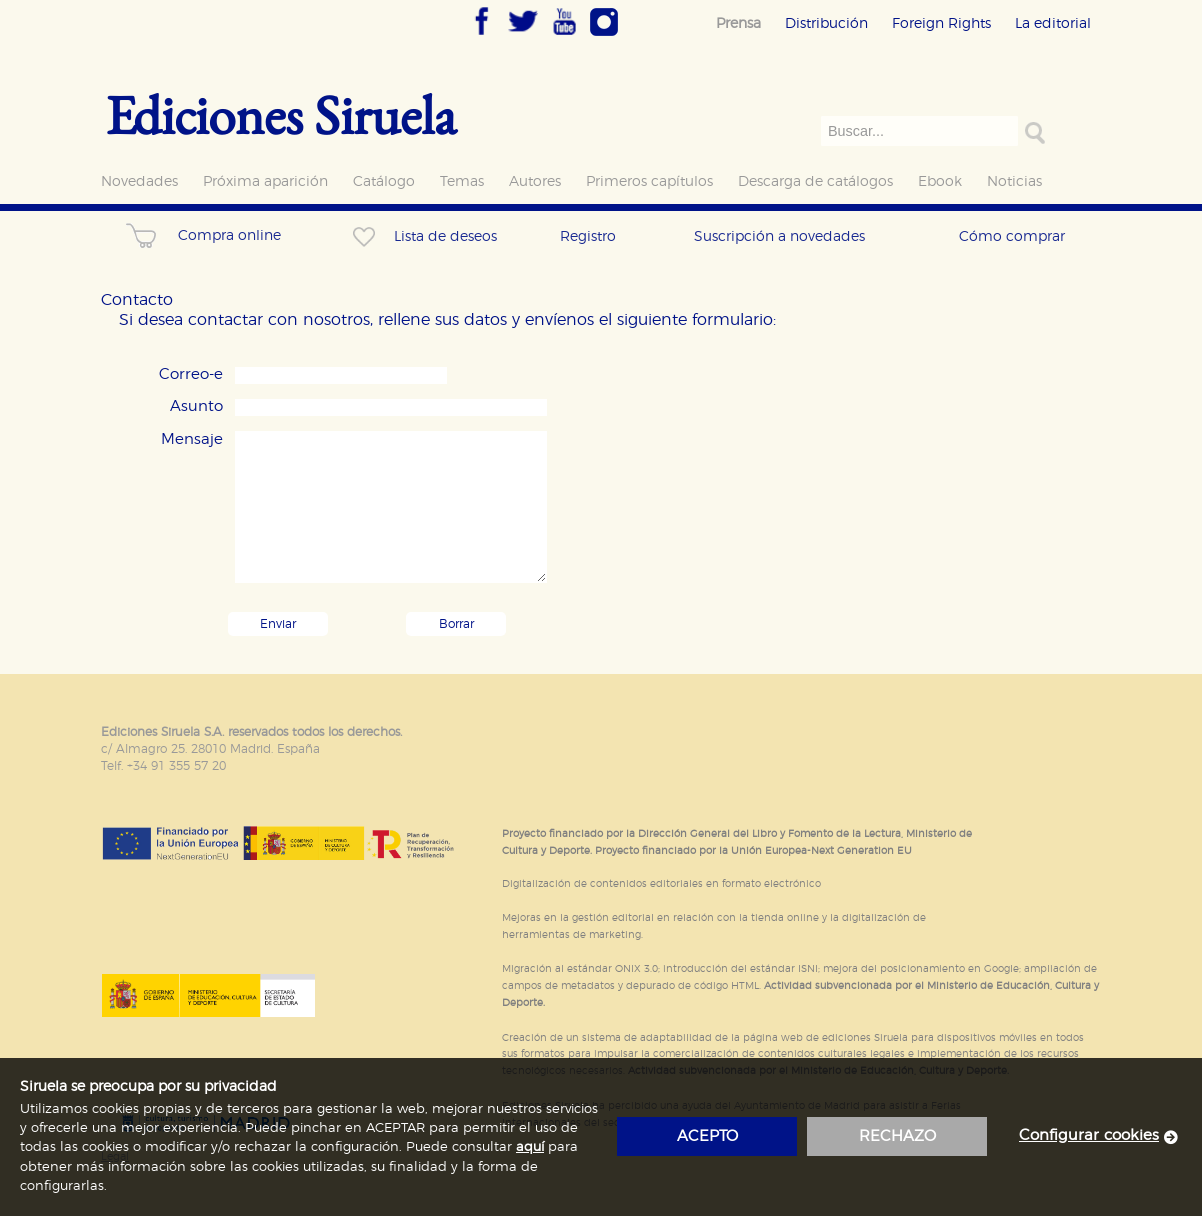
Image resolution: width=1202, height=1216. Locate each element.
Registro (588, 236)
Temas (462, 181)
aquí (530, 1147)
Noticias (1014, 181)
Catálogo (384, 181)
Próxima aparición (265, 181)
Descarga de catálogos (815, 181)
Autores (535, 181)
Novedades (139, 181)
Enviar (278, 624)
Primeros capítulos (649, 181)
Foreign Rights (941, 23)
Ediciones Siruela (281, 114)
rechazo (897, 1136)
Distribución (826, 23)
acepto (707, 1136)
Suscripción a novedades (779, 236)
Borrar (456, 624)
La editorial (1053, 23)
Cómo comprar (1012, 236)
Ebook (940, 181)
